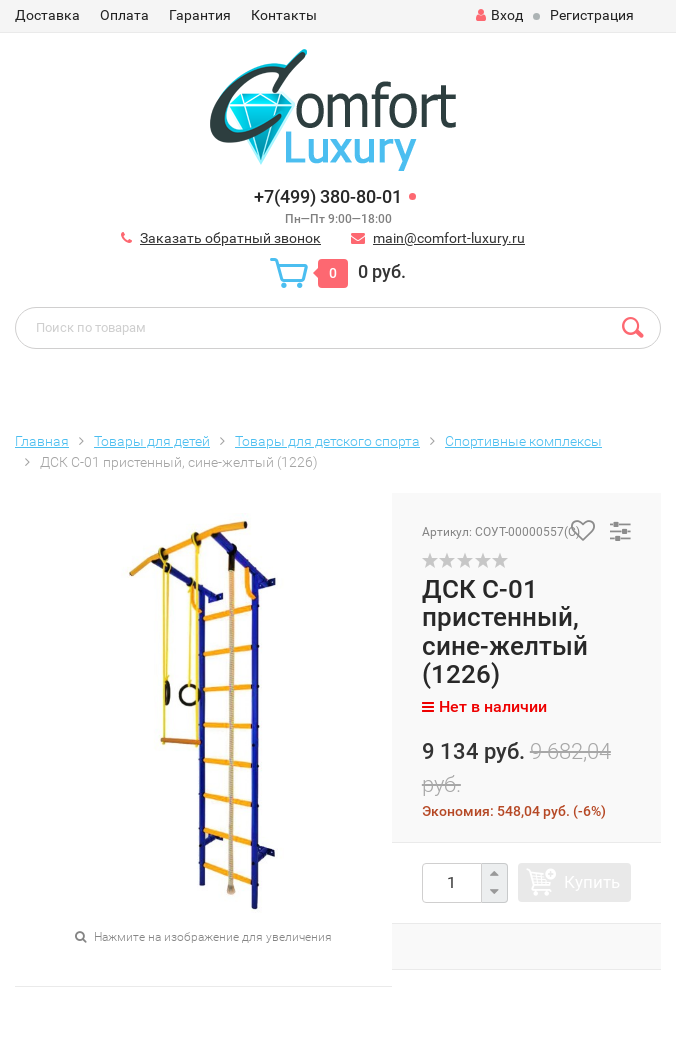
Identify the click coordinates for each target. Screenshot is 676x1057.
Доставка (47, 15)
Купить (592, 882)
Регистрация (592, 15)
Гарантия (200, 15)
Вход (499, 15)
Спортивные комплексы (523, 441)
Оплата (124, 15)
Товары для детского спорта (327, 441)
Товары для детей (152, 441)
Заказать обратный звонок (230, 238)
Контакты (284, 15)
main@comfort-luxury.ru (449, 238)
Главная (42, 441)
